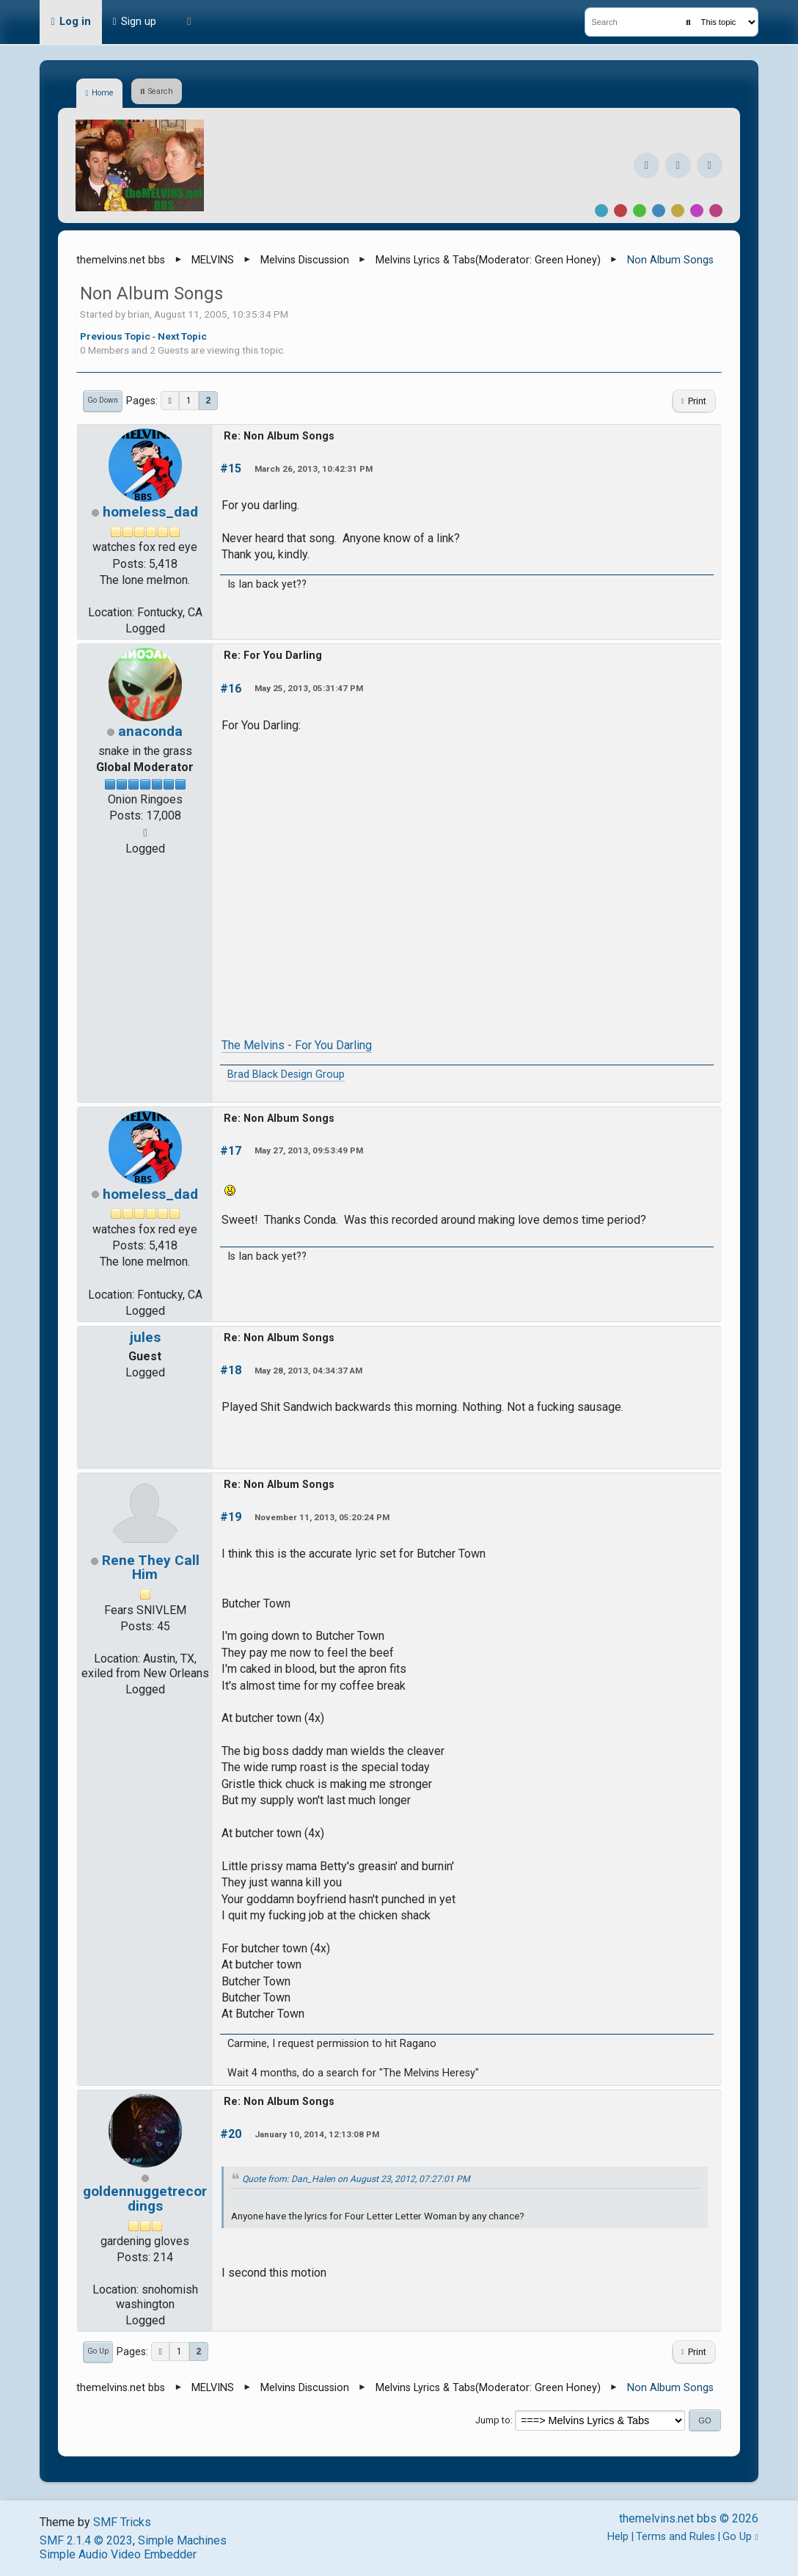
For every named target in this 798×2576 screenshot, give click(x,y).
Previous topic (115, 336)
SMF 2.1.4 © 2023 (86, 2540)
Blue (658, 210)
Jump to (492, 2420)
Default (601, 210)
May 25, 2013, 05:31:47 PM (309, 688)
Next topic (182, 336)
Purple (696, 210)
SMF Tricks (122, 2522)
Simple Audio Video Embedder (118, 2554)
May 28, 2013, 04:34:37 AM (308, 1370)
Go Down (102, 400)
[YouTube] (709, 165)
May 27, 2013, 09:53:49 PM (309, 1150)
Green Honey (566, 260)
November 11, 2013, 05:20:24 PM (322, 1517)
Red (620, 210)
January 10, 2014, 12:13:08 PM (317, 2134)
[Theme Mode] (189, 22)
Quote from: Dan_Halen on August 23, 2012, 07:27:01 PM (356, 2179)
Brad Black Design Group (286, 1074)
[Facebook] (646, 165)
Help (618, 2537)
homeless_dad (150, 511)
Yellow (677, 210)
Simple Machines (182, 2540)
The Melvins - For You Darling (297, 1045)
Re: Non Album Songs (279, 436)
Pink (715, 210)
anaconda (150, 731)
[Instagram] (678, 165)
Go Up (98, 2351)
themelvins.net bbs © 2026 (688, 2518)
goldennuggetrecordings (145, 2198)
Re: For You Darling (273, 655)
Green (639, 210)
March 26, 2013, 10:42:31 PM (314, 469)
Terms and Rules (675, 2537)
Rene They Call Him (151, 1567)
